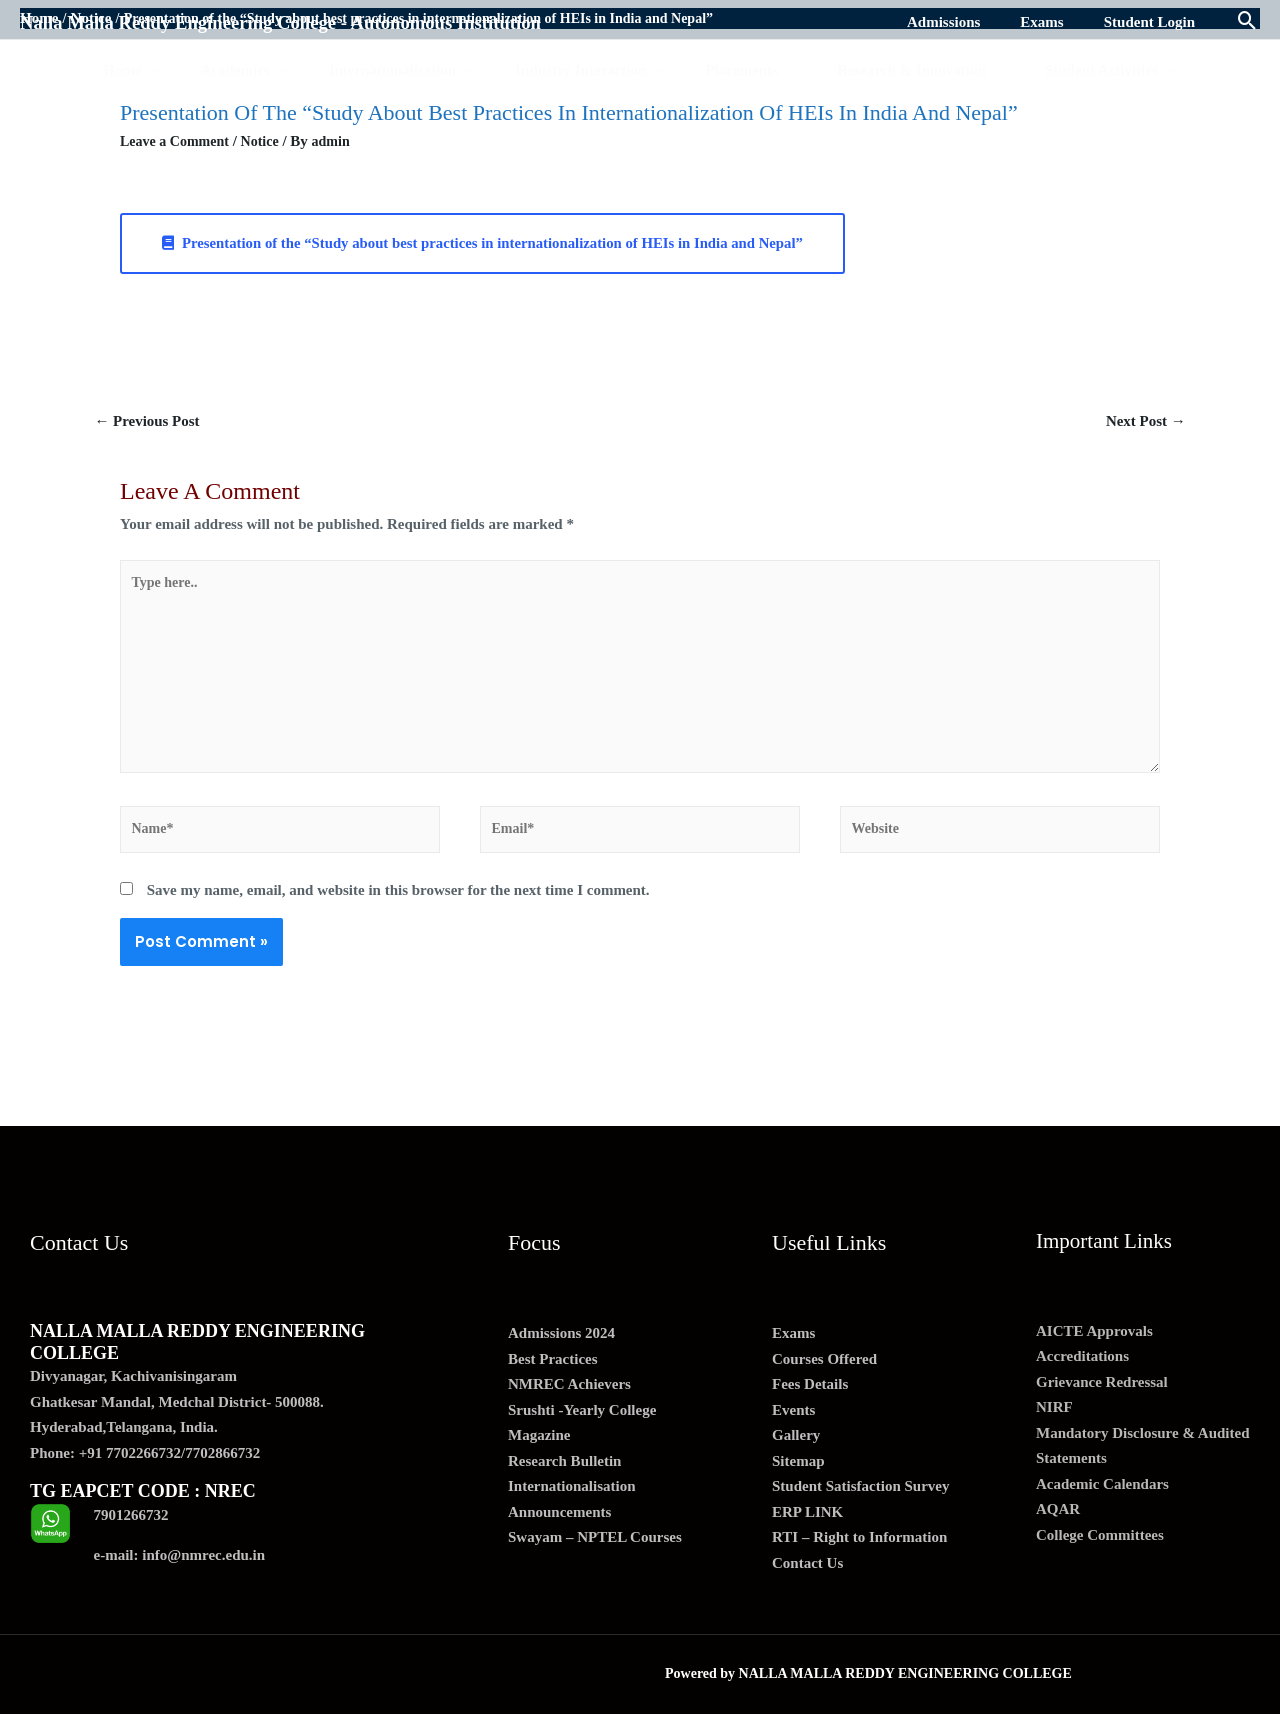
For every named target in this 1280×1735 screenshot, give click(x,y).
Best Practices (553, 1379)
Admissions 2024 (561, 1354)
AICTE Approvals (1094, 1351)
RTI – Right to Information (859, 1558)
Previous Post (152, 422)
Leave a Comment (178, 141)
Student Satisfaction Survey (861, 1507)
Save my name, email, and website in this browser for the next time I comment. (398, 910)
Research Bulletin (564, 1481)
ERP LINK (807, 1532)
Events (793, 1430)
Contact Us (807, 1583)
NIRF (1054, 1428)
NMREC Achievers (569, 1405)
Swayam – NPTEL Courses (595, 1558)
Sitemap (798, 1481)
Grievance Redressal (1102, 1402)
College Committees (1100, 1555)
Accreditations (1082, 1377)
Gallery (796, 1456)
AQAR (1058, 1530)
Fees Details (810, 1405)
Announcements (559, 1532)
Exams (793, 1354)
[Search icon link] (1247, 22)
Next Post (1141, 422)
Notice (268, 141)
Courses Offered (824, 1379)
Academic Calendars (1102, 1504)
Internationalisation (572, 1507)
